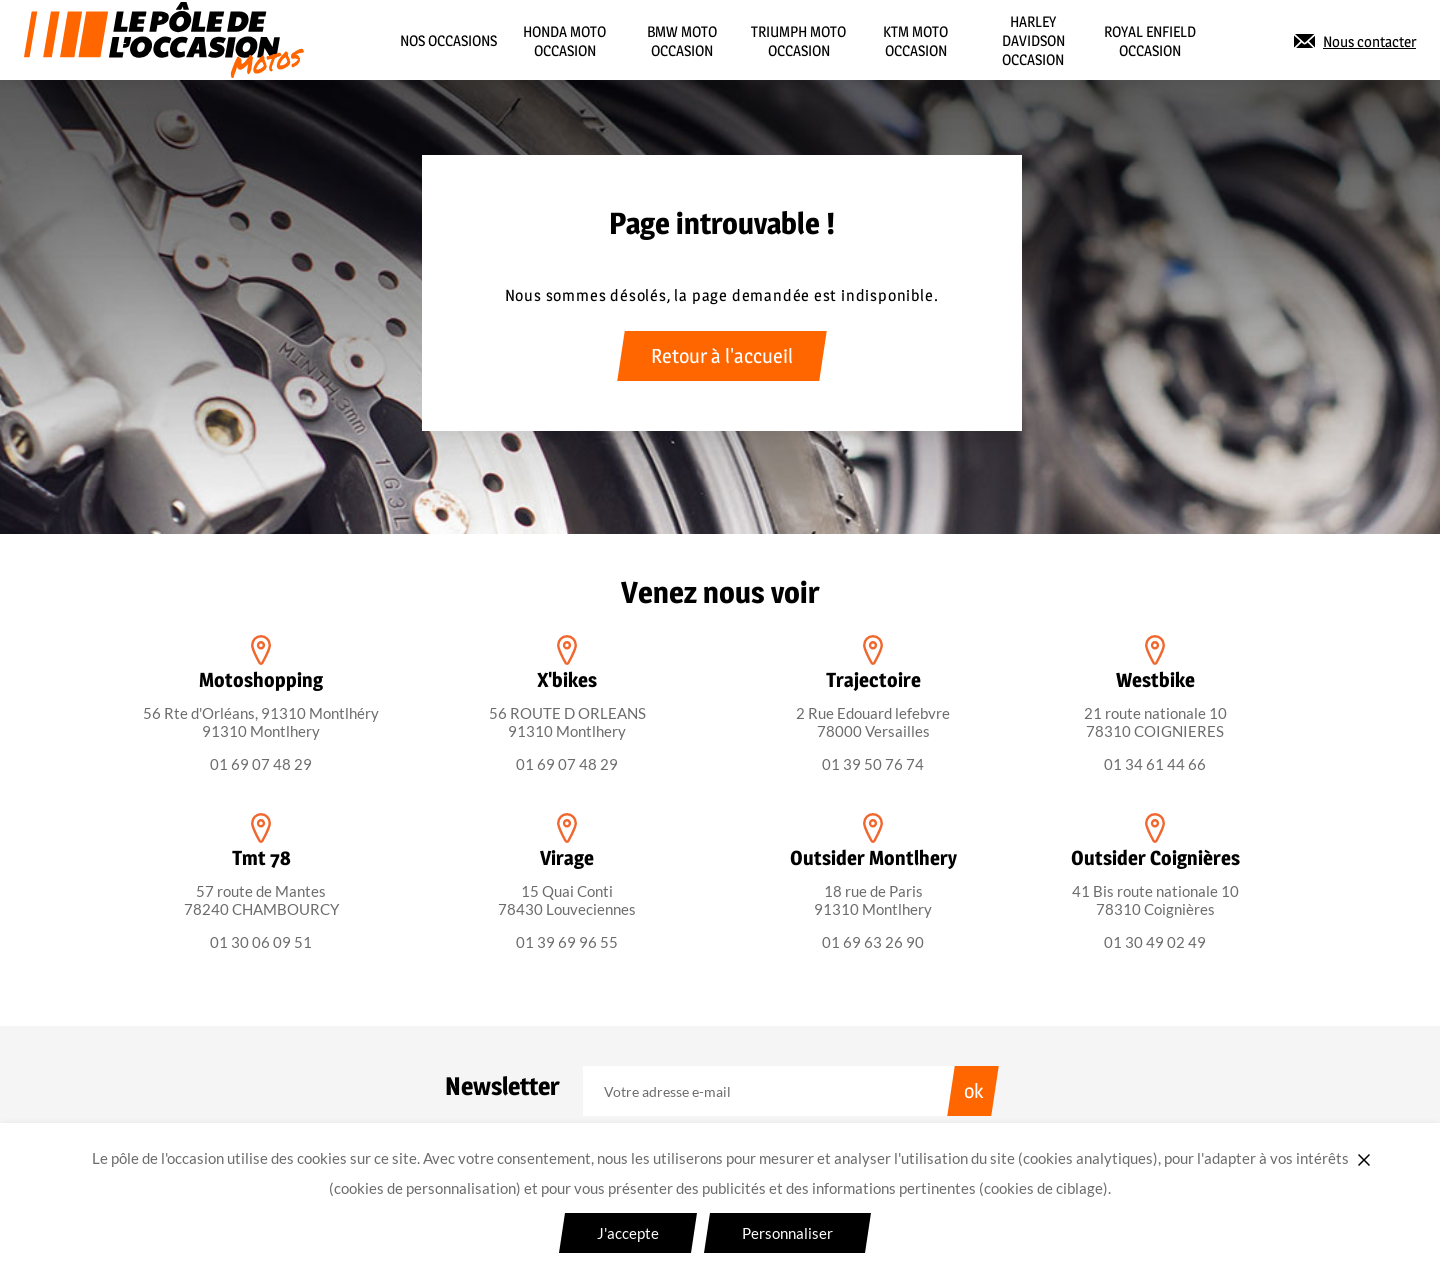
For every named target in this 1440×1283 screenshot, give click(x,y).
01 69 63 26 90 (873, 942)
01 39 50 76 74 (873, 764)
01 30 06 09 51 (261, 942)
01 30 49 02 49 (1155, 942)
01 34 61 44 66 (1155, 764)
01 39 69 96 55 (567, 942)
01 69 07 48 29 (261, 764)
